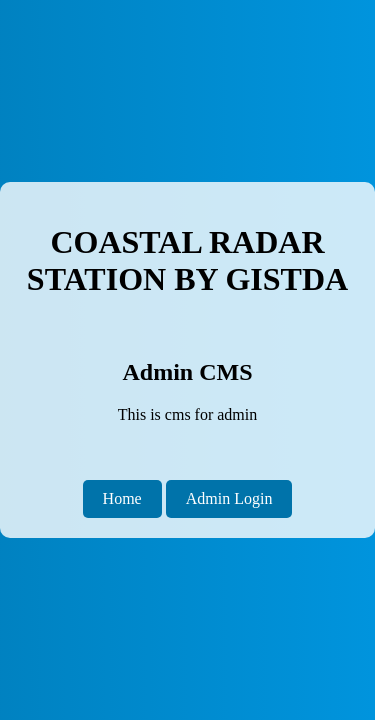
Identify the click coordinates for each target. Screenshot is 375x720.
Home (122, 498)
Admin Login (229, 498)
